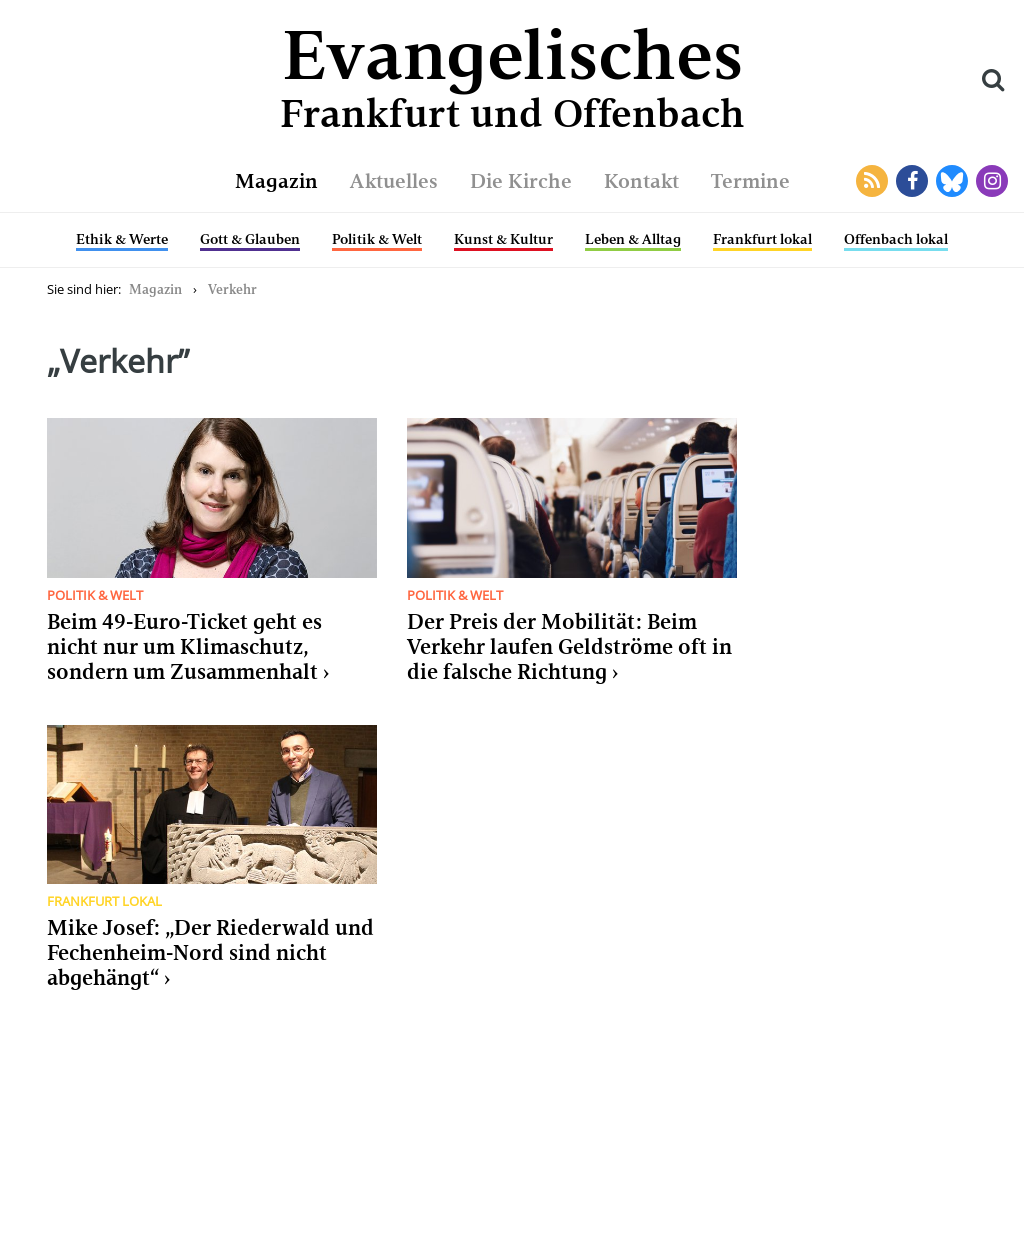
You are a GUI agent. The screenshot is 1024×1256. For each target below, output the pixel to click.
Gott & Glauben (250, 239)
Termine (750, 181)
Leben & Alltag (633, 239)
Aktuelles (394, 181)
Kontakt (641, 181)
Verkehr (232, 289)
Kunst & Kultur (503, 239)
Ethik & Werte (122, 239)
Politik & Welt (377, 239)
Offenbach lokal (896, 239)
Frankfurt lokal (762, 239)
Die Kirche (521, 181)
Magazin (276, 181)
